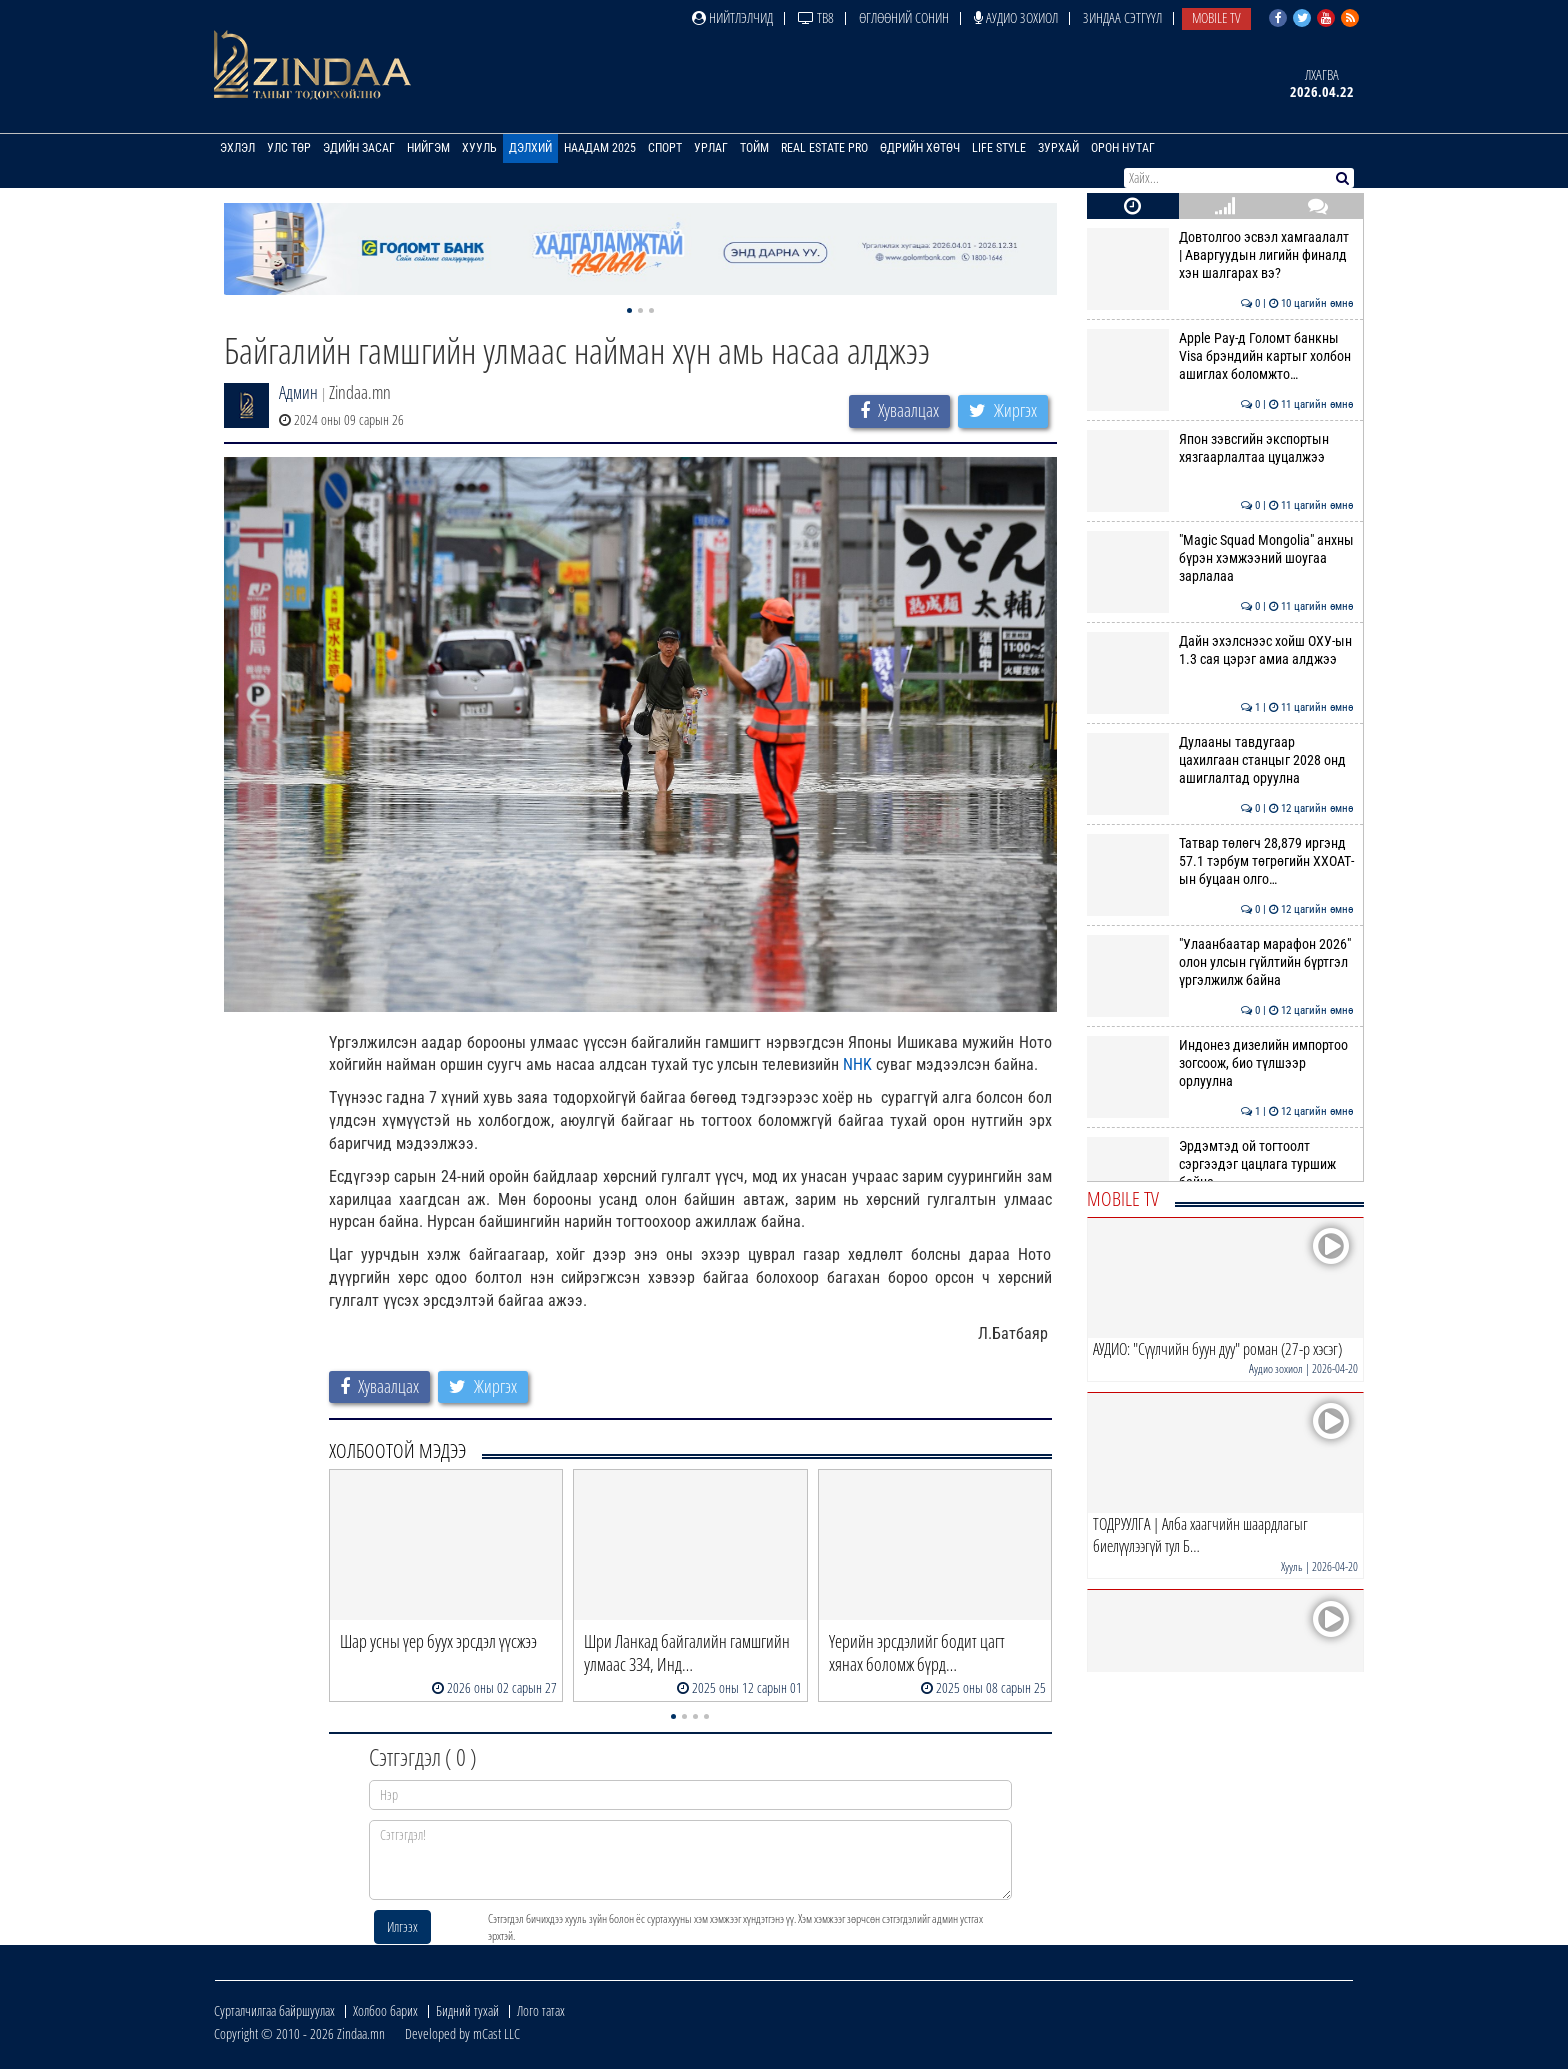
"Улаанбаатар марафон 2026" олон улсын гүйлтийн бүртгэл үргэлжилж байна (1220, 962)
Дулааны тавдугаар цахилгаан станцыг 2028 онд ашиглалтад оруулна (1220, 760)
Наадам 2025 (600, 148)
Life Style (999, 148)
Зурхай (1058, 148)
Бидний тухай (467, 2010)
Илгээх (402, 1926)
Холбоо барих (385, 2010)
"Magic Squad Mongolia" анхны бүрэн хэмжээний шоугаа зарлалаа (1220, 558)
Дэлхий (530, 148)
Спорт (665, 148)
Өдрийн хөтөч (920, 148)
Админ (298, 392)
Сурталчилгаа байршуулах (274, 2010)
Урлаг (711, 148)
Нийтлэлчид (732, 17)
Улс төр (289, 148)
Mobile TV (1216, 17)
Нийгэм (428, 148)
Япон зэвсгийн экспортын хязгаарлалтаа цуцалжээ (1220, 448)
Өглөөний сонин (904, 17)
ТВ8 (816, 17)
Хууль (479, 148)
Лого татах (541, 2010)
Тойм (754, 148)
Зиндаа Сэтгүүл (1122, 17)
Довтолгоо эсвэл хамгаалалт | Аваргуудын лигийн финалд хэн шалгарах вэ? (1220, 255)
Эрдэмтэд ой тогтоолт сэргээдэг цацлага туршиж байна (1220, 1164)
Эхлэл (237, 148)
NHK (857, 1064)
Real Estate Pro (824, 148)
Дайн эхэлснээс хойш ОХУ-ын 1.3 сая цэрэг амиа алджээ (1220, 650)
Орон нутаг (1123, 148)
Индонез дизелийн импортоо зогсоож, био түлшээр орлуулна (1220, 1063)
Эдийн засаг (359, 148)
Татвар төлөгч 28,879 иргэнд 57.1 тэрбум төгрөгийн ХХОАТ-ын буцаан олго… (1220, 861)
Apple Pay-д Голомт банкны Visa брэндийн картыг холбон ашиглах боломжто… (1220, 356)
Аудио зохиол (1016, 17)
